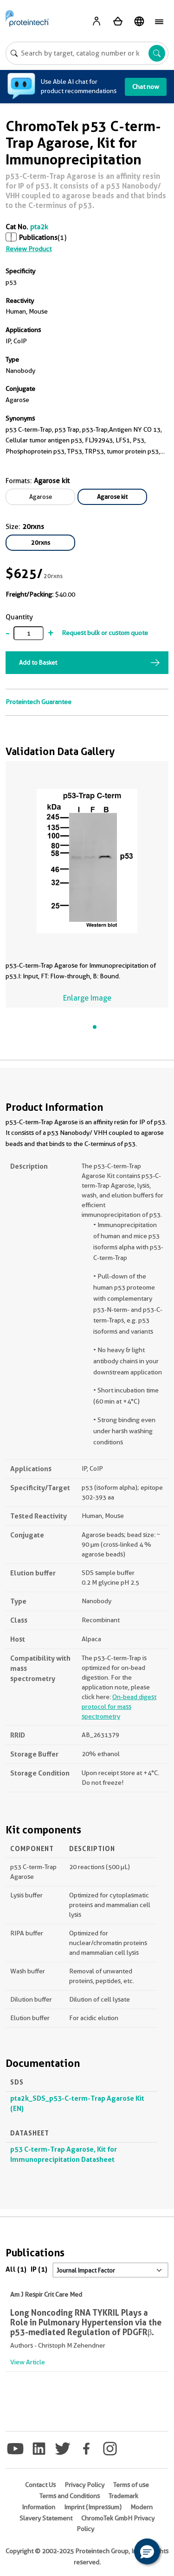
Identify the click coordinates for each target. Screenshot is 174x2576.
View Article (27, 2362)
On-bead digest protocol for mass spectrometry (119, 1706)
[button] (147, 2551)
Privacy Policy (84, 2484)
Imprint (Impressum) (93, 2507)
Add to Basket (38, 662)
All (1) (16, 2269)
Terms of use (131, 2484)
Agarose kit (112, 496)
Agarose (40, 496)
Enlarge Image (87, 998)
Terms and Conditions (69, 2496)
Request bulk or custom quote (105, 632)
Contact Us (40, 2484)
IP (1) (39, 2269)
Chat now (145, 86)
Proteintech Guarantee (38, 701)
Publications (38, 237)
